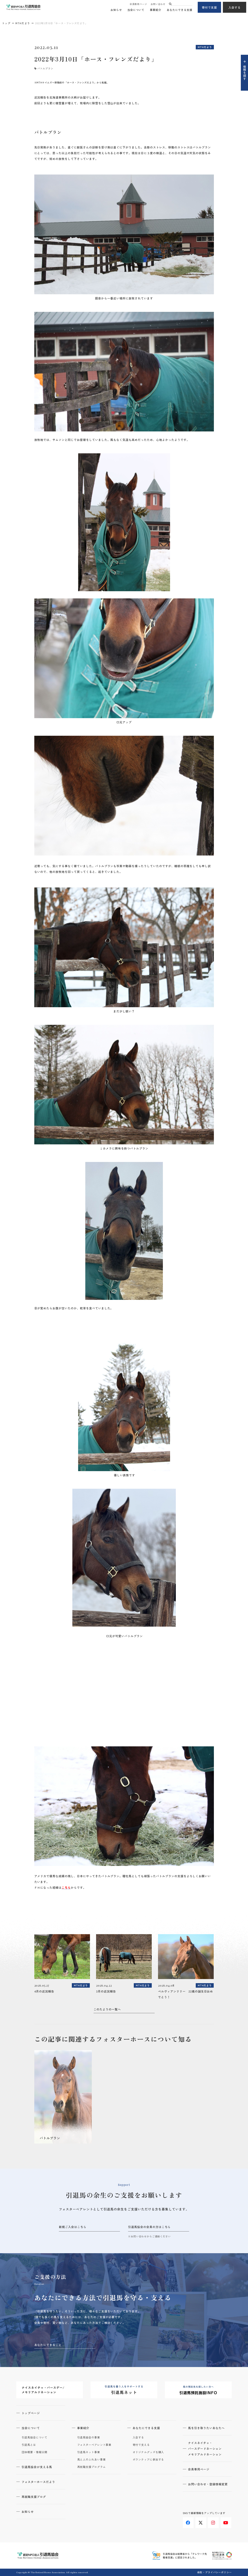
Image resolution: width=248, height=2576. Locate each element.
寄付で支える (141, 2445)
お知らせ (116, 10)
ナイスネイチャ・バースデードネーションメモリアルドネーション (205, 2448)
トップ (6, 23)
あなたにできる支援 (179, 10)
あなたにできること (48, 2345)
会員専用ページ (138, 4)
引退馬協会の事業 (88, 2437)
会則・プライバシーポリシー (214, 2572)
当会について (135, 10)
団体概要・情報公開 (34, 2452)
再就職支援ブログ (34, 2496)
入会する (234, 7)
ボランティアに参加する (148, 2459)
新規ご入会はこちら (72, 2227)
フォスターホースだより (38, 2482)
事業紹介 (155, 10)
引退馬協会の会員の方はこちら (149, 2227)
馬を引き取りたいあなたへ (206, 2428)
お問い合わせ (157, 4)
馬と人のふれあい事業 (91, 2459)
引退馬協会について (34, 2437)
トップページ (31, 2413)
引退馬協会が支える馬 (37, 2467)
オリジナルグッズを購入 (148, 2452)
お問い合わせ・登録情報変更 (208, 2484)
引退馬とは (29, 2445)
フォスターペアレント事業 (94, 2445)
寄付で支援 (209, 7)
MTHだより (22, 23)
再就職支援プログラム (91, 2467)
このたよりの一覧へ (107, 2009)
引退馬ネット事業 (88, 2452)
